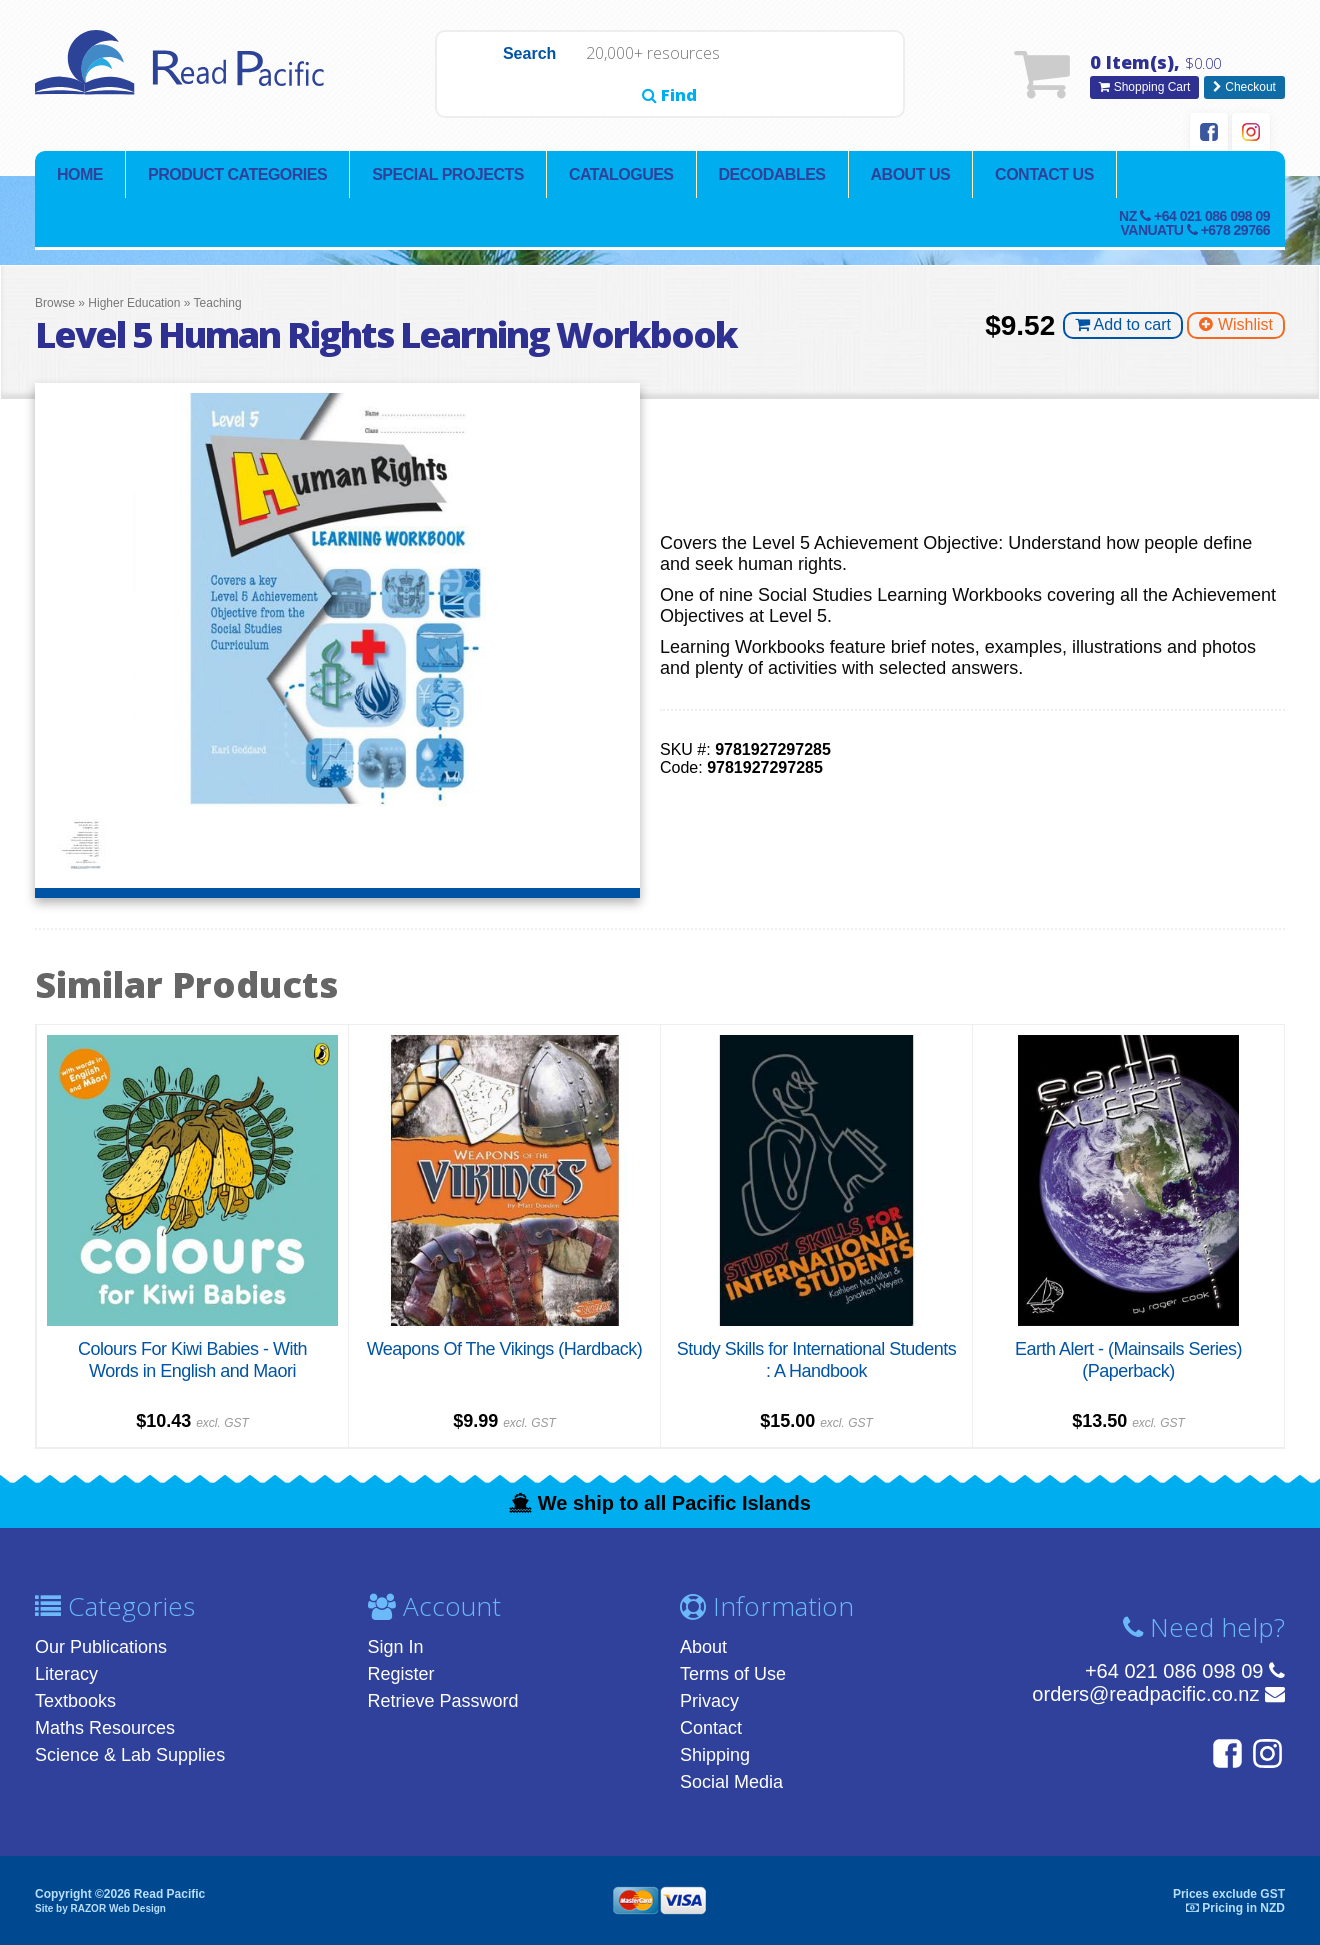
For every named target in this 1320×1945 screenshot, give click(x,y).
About (703, 1647)
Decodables (772, 175)
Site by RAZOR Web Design (100, 1907)
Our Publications (101, 1647)
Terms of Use (733, 1674)
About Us (911, 175)
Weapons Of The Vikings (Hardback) (505, 1349)
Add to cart (1123, 326)
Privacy (709, 1701)
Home (80, 175)
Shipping (715, 1755)
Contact (711, 1728)
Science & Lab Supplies (130, 1755)
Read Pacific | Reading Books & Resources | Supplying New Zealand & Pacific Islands (185, 75)
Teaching (218, 304)
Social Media (731, 1782)
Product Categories (237, 175)
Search (483, 75)
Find (856, 75)
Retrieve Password (443, 1701)
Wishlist (1236, 326)
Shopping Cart (1144, 88)
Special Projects (448, 175)
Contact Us (1044, 175)
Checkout (1244, 88)
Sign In (396, 1647)
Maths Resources (105, 1728)
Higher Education (134, 304)
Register (401, 1674)
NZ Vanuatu (1194, 224)
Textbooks (75, 1701)
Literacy (66, 1674)
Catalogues (621, 175)
